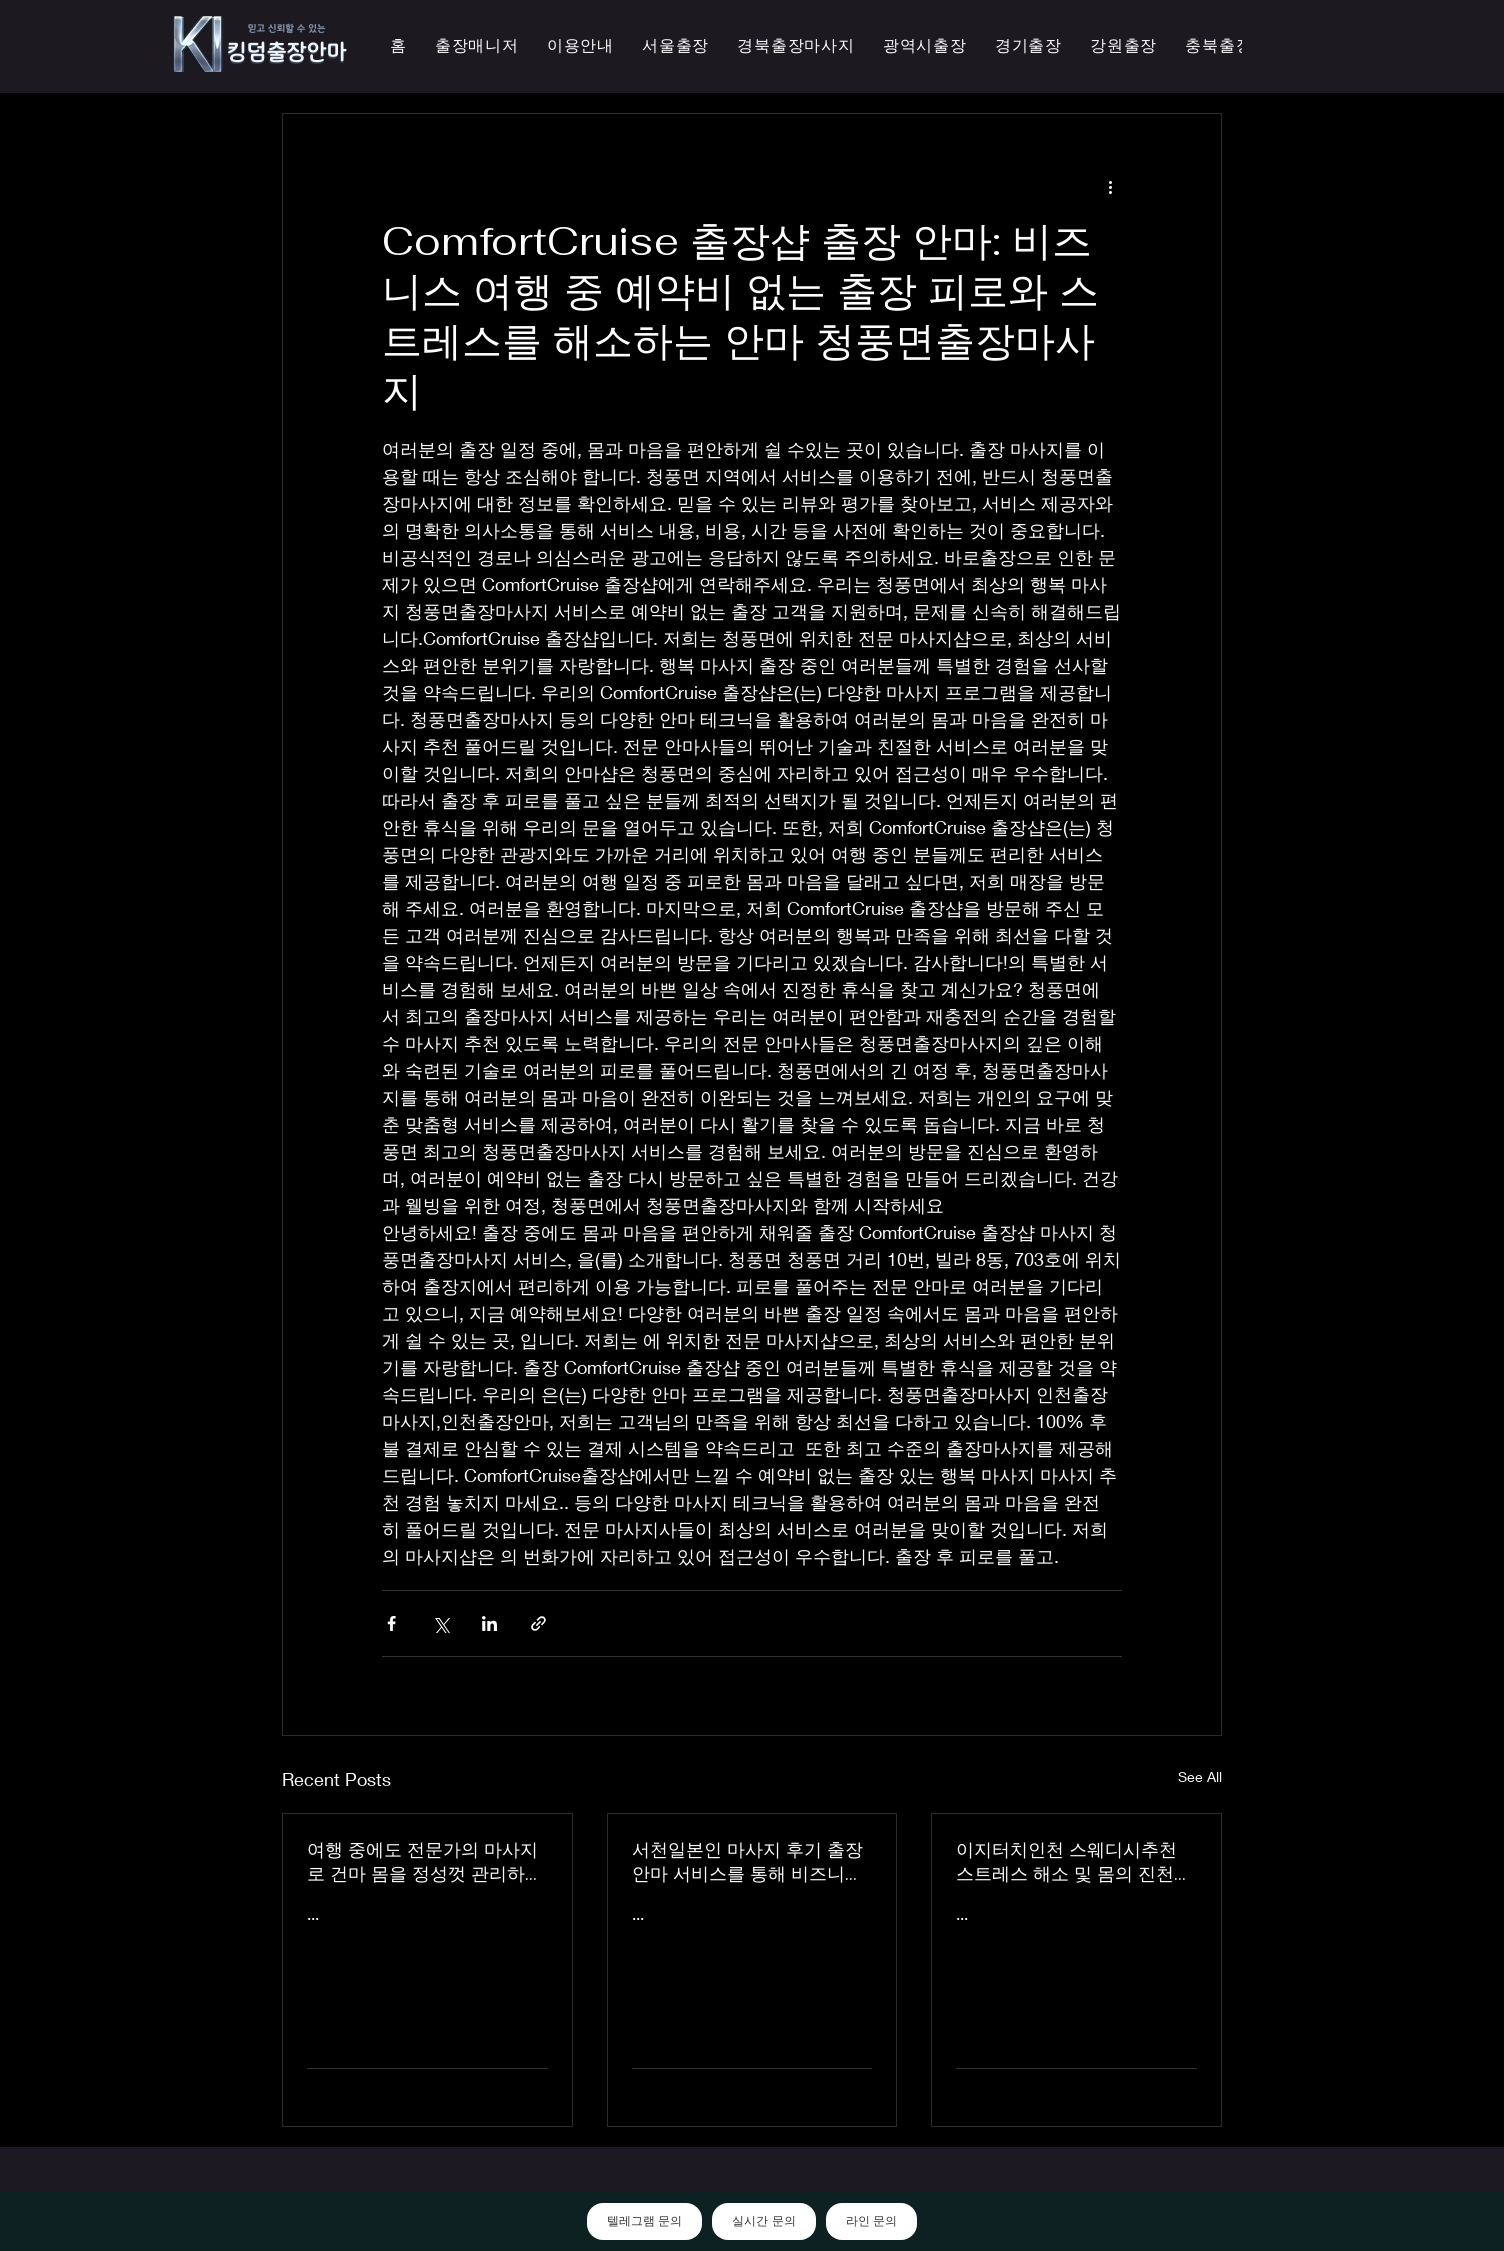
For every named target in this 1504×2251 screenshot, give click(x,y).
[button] (925, 46)
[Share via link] (538, 1623)
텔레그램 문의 (644, 2221)
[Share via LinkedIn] (489, 1623)
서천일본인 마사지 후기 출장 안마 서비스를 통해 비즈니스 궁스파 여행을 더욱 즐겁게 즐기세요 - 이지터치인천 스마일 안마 (751, 1862)
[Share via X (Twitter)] (440, 1623)
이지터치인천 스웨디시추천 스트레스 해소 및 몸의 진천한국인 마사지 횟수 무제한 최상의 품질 (1074, 1862)
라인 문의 (871, 2221)
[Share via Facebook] (391, 1623)
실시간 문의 (763, 2221)
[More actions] (1110, 186)
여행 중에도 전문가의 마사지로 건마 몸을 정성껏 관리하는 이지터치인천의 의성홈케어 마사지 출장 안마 (425, 1862)
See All (1200, 1776)
